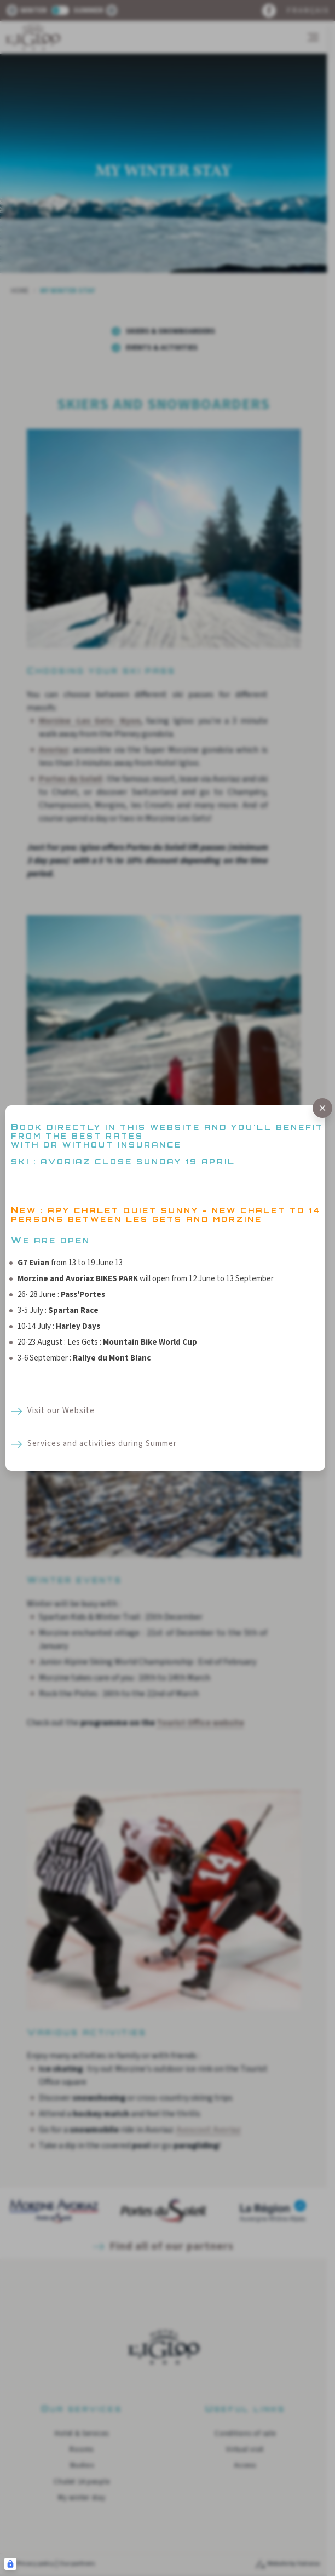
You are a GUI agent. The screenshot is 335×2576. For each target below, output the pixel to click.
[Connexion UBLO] (10, 2564)
